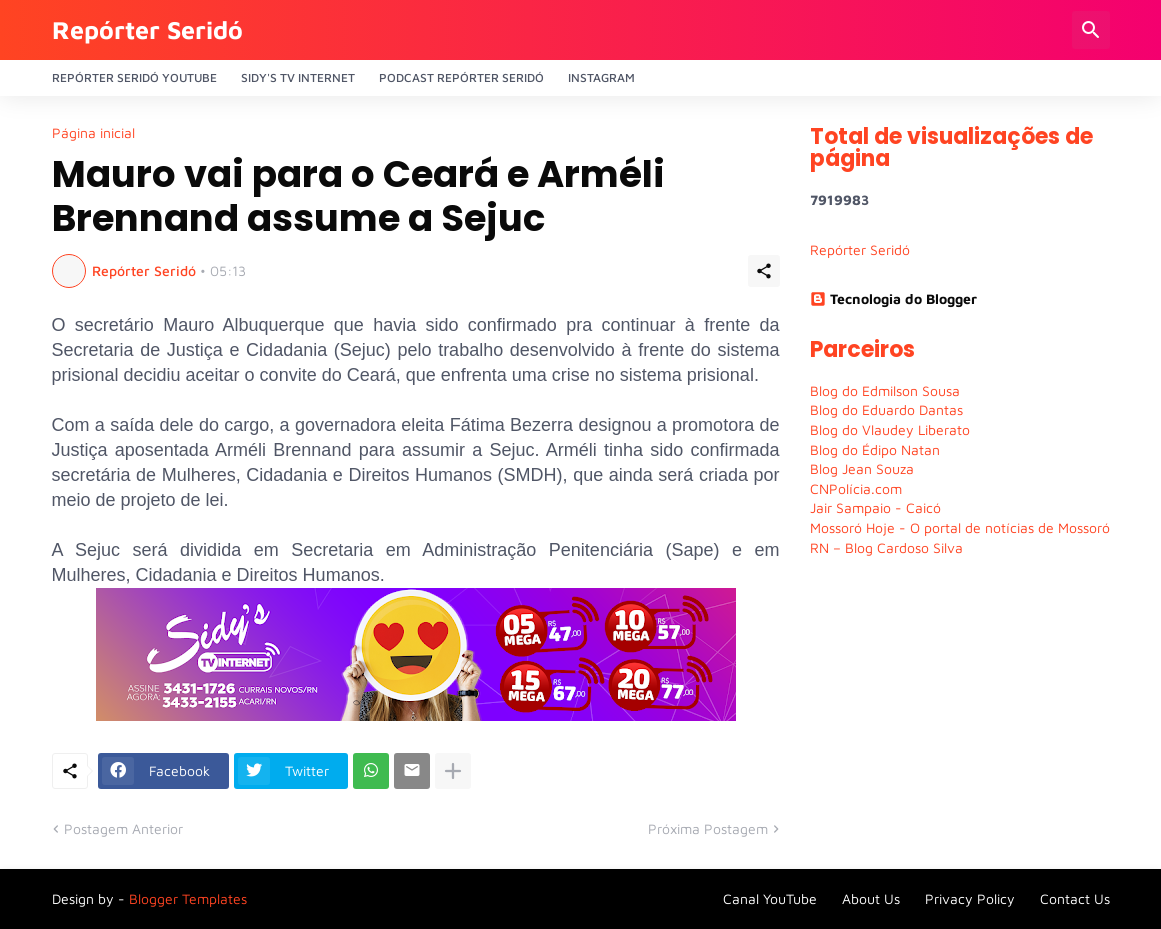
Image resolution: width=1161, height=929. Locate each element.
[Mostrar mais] (453, 771)
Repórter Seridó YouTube (134, 77)
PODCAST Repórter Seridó (461, 77)
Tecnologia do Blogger (893, 298)
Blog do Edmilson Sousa (885, 390)
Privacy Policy (970, 898)
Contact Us (1075, 898)
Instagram (601, 77)
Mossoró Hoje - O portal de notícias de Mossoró (960, 527)
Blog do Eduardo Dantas (886, 409)
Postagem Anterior (123, 828)
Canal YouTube (770, 898)
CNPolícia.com (856, 488)
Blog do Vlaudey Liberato (890, 429)
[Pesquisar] (1091, 30)
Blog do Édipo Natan (875, 449)
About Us (871, 898)
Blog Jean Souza (862, 468)
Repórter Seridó (147, 29)
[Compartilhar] (764, 271)
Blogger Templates (188, 898)
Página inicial (93, 133)
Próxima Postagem (708, 828)
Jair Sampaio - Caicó (875, 507)
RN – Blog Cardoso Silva (886, 547)
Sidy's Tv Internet (298, 77)
